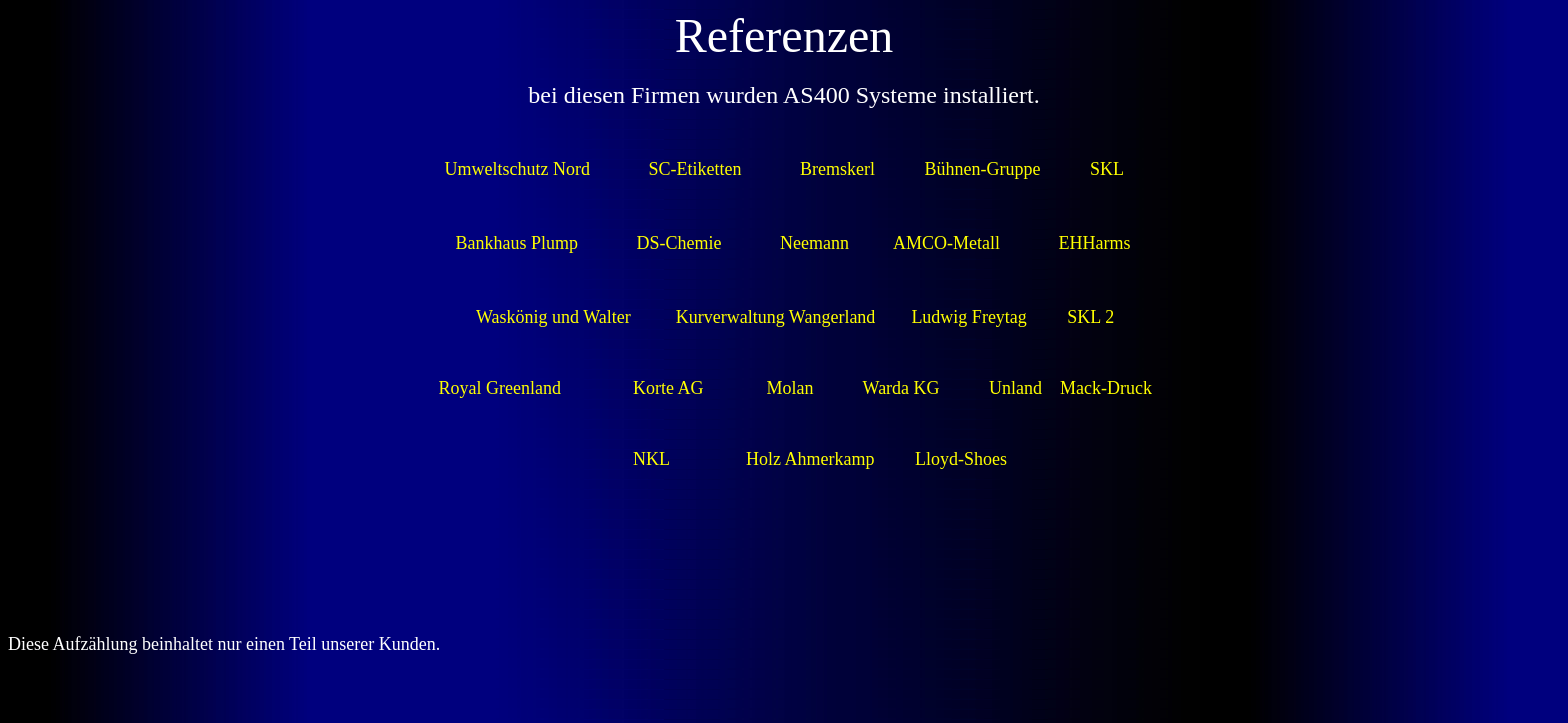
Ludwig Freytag (968, 317)
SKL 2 (1090, 317)
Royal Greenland (499, 388)
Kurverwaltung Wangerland (776, 317)
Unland (1015, 388)
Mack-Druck (1106, 388)
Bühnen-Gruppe (983, 169)
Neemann (814, 243)
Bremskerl (837, 169)
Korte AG (668, 388)
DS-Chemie (679, 243)
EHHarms (1095, 243)
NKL (651, 459)
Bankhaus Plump (517, 243)
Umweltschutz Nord (517, 169)
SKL (1106, 169)
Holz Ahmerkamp (807, 459)
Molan (789, 388)
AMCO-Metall (946, 243)
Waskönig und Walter (553, 317)
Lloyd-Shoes (961, 459)
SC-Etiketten (695, 169)
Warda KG (901, 388)
